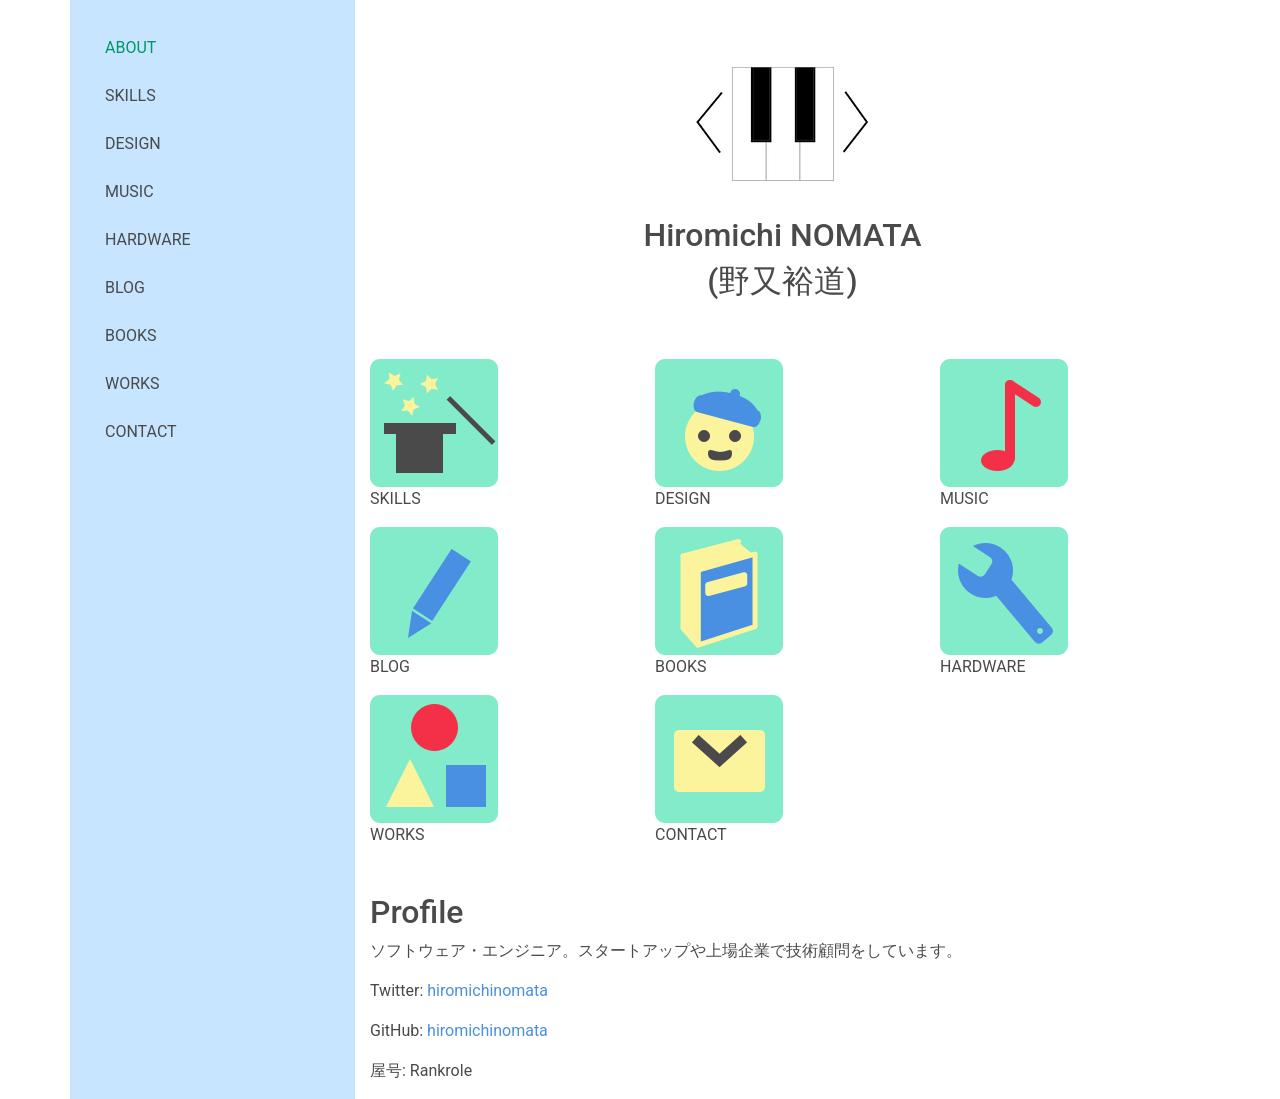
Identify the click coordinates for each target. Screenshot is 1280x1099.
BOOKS (131, 335)
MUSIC (129, 191)
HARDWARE (148, 239)
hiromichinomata (487, 990)
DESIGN (133, 143)
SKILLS (130, 95)
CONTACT (141, 431)
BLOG (125, 287)
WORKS (132, 383)
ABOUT (130, 47)
